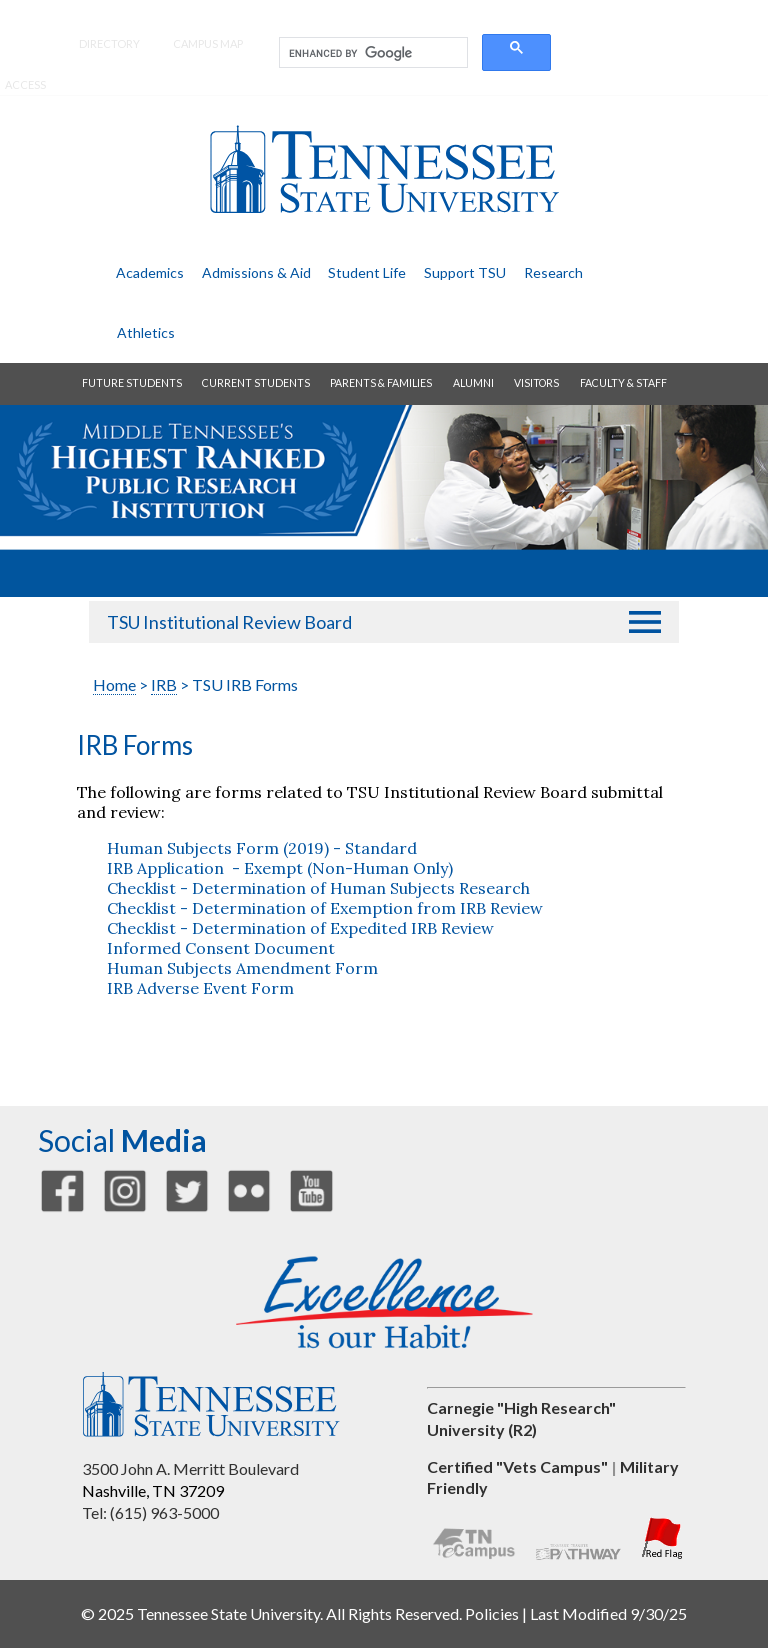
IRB (164, 684)
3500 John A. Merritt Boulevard (190, 1468)
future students (132, 383)
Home (114, 684)
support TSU (465, 272)
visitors (536, 383)
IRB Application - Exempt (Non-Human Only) (280, 868)
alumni (473, 383)
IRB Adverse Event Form (200, 988)
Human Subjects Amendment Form (244, 968)
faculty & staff (623, 383)
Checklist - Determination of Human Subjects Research (318, 888)
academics (150, 272)
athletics (146, 332)
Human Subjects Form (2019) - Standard (262, 848)
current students (256, 383)
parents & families (381, 383)
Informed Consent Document (221, 948)
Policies (492, 1613)
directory (109, 43)
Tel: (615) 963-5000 (150, 1512)
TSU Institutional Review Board (229, 622)
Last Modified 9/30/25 (608, 1613)
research (553, 272)
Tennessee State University (384, 169)
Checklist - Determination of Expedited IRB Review (300, 928)
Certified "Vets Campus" (517, 1466)
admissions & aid (256, 272)
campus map (208, 43)
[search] (371, 53)
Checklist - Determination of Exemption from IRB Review (325, 908)
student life (367, 272)
